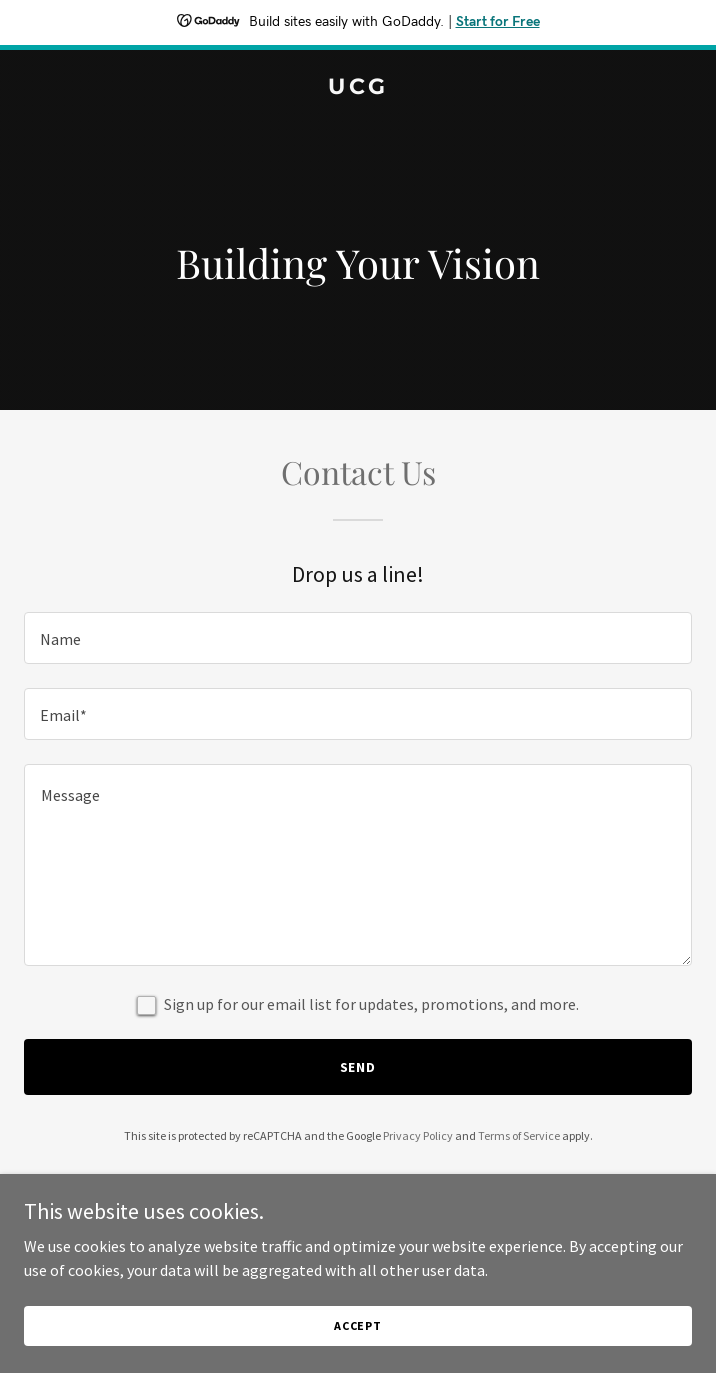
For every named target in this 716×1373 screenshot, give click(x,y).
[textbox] (358, 638)
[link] (358, 88)
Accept (358, 1325)
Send (358, 1067)
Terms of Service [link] (519, 1135)
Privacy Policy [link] (418, 1135)
